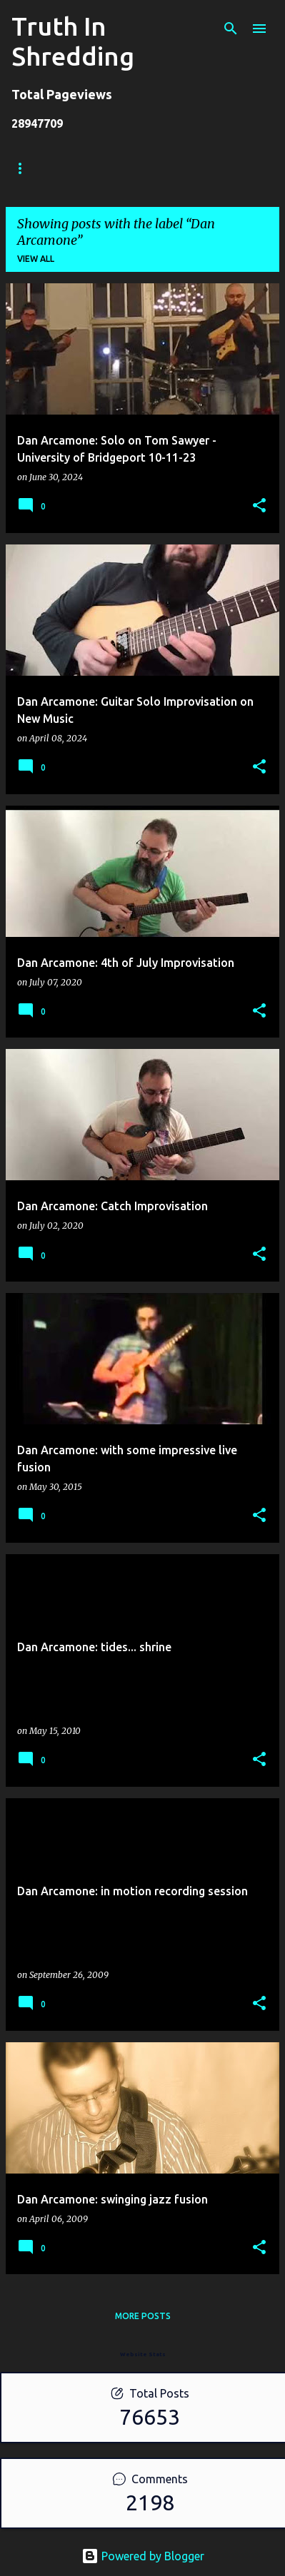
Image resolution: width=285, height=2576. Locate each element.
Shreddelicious (169, 168)
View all (35, 258)
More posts (143, 2316)
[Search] (230, 28)
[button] (259, 506)
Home (25, 168)
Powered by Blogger (142, 2556)
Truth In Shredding (72, 41)
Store (85, 168)
